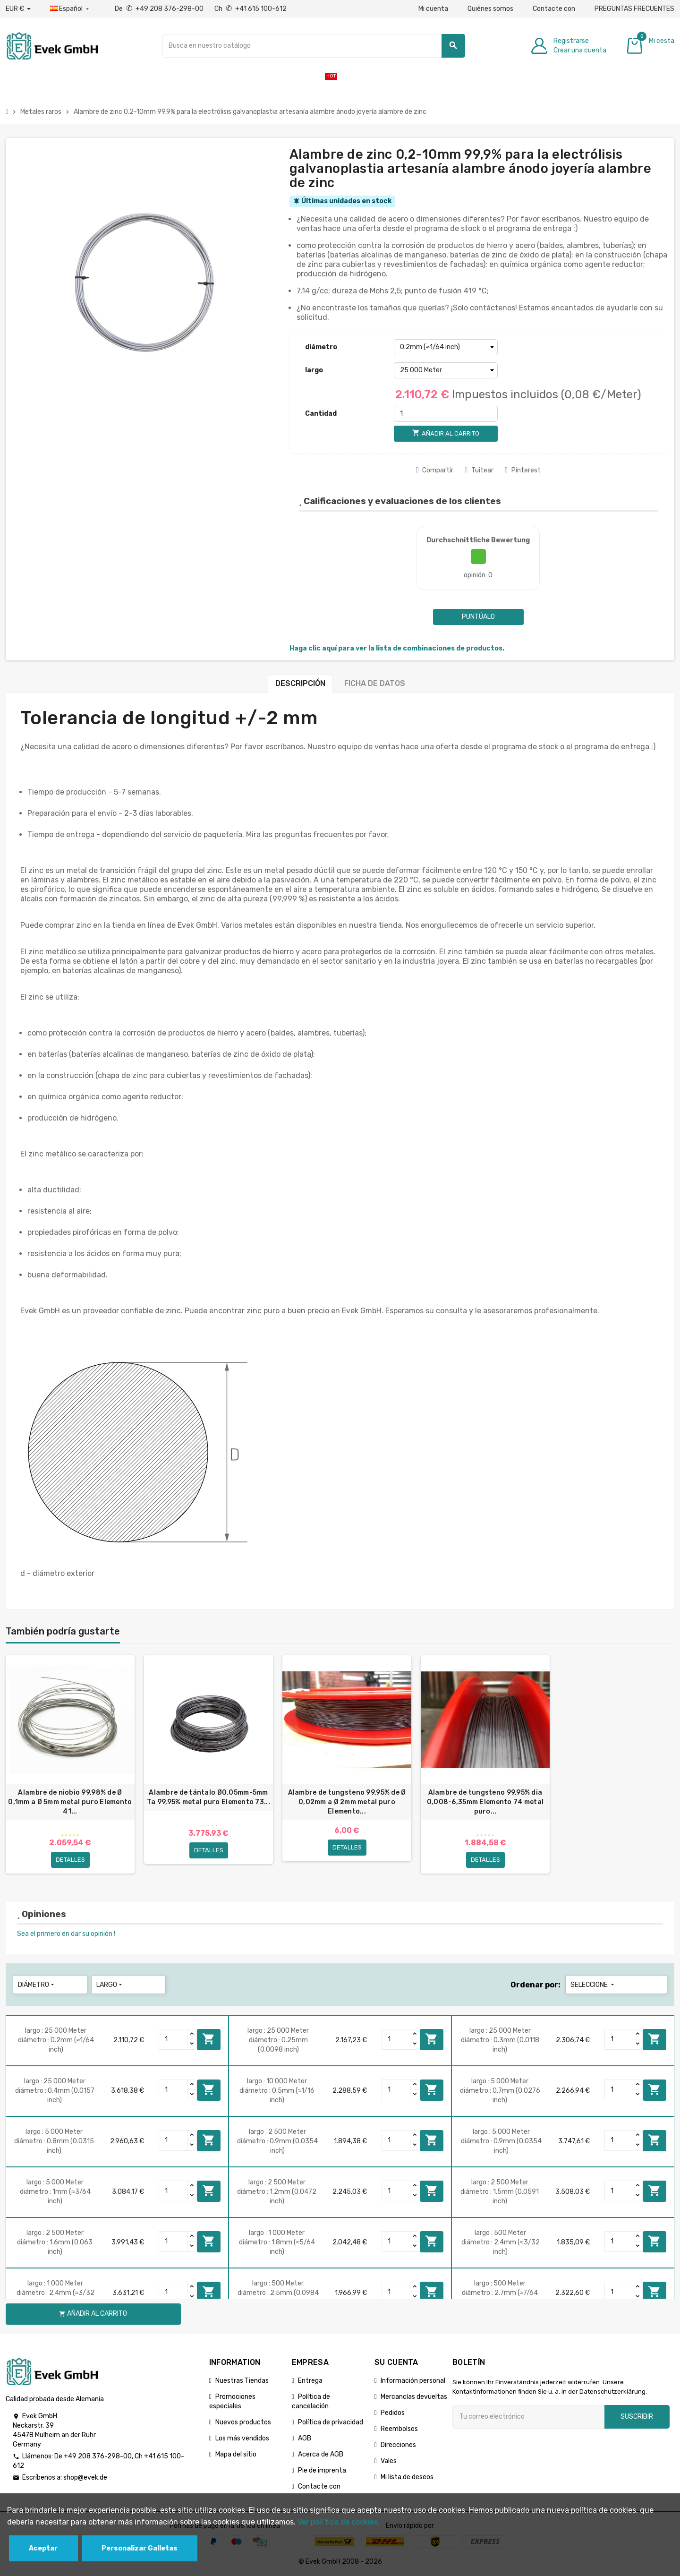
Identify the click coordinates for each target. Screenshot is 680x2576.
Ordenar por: (535, 1984)
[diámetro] (446, 347)
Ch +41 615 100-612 (250, 9)
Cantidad (321, 414)
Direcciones (398, 2445)
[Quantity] (173, 2039)
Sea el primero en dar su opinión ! (66, 1934)
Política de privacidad (330, 2422)
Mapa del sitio (235, 2454)
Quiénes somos (490, 9)
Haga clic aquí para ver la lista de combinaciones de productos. (396, 648)
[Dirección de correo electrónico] (528, 2417)
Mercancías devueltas (414, 2397)
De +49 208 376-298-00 (160, 9)
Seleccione (593, 1985)
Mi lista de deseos (407, 2477)
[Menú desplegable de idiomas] (70, 9)
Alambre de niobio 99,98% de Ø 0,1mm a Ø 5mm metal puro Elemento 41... (70, 1802)
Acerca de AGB (320, 2454)
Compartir (435, 470)
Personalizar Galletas (140, 2548)
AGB (304, 2438)
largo (314, 370)
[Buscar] (313, 46)
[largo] (446, 370)
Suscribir (636, 2417)
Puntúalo (478, 617)
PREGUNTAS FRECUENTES (634, 9)
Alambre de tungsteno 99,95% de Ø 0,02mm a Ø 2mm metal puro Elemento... (347, 1802)
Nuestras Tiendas (242, 2381)
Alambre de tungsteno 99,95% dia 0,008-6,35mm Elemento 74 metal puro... (485, 1802)
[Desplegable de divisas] (18, 9)
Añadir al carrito (208, 2039)
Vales (389, 2461)
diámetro (321, 347)
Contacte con (554, 9)
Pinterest (523, 470)
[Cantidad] (446, 414)
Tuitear (479, 470)
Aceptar (43, 2548)
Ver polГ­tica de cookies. (339, 2521)
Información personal (413, 2381)
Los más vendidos (242, 2438)
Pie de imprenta (322, 2470)
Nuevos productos (243, 2422)
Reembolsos (399, 2429)
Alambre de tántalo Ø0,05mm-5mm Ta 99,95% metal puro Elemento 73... (208, 1797)
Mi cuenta (433, 9)
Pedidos (393, 2413)
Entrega (310, 2381)
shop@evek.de (85, 2477)
